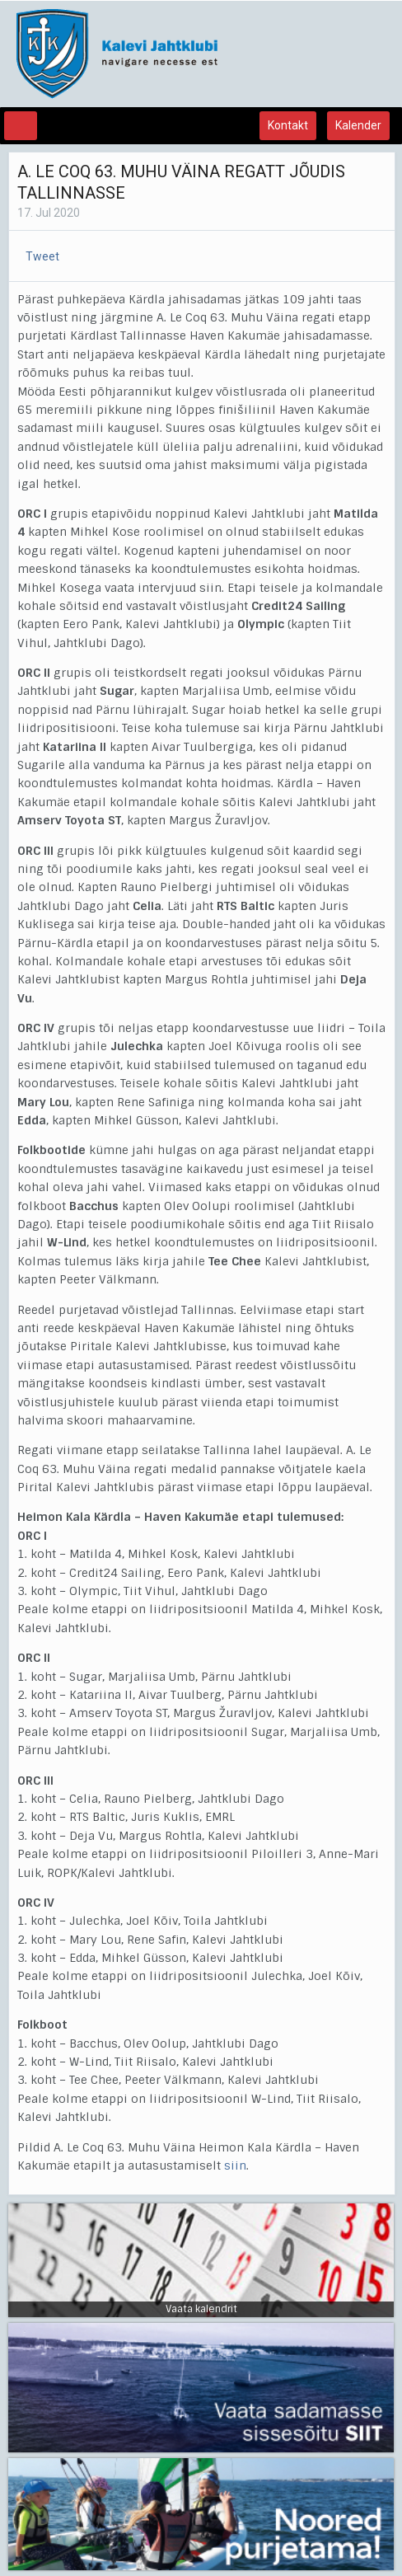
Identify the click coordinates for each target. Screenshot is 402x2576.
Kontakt (288, 125)
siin (235, 2165)
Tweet (42, 256)
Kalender (358, 125)
